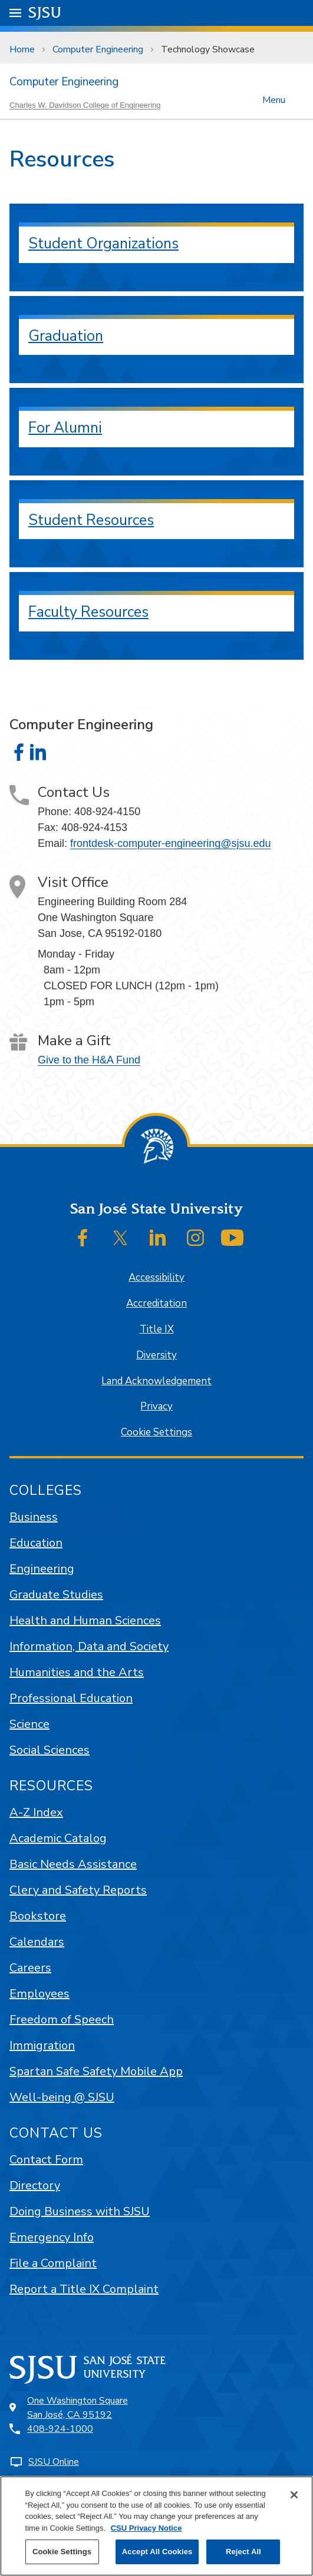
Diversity (156, 1355)
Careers (30, 1968)
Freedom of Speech (61, 2019)
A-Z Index (36, 1812)
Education (35, 1543)
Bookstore (37, 1916)
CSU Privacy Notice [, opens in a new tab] (146, 2528)
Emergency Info (51, 2237)
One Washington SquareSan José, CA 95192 (77, 2407)
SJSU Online (53, 2461)
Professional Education (71, 1698)
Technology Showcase (208, 49)
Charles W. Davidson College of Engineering (85, 105)
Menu (273, 99)
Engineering (41, 1569)
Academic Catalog (58, 1838)
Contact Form (46, 2160)
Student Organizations (103, 244)
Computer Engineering (97, 49)
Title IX (157, 1329)
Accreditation (156, 1303)
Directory (34, 2185)
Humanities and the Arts (76, 1672)
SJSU (45, 12)
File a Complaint (53, 2263)
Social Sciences (49, 1750)
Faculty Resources (88, 612)
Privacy (156, 1406)
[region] (156, 2526)
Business (33, 1517)
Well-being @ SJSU (61, 2097)
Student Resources (91, 520)
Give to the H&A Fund (89, 1060)
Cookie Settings (156, 1432)
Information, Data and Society (89, 1646)
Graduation (65, 336)
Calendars (36, 1942)
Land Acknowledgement (156, 1381)
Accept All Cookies (157, 2551)
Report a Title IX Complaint (84, 2289)
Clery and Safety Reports (78, 1890)
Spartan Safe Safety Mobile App (96, 2071)
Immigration (42, 2045)
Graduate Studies (56, 1595)
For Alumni (65, 428)
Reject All (243, 2551)
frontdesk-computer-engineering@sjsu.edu (170, 843)
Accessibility (156, 1277)
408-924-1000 (60, 2428)
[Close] (294, 2495)
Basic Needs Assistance (73, 1864)
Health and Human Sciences (85, 1620)
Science (29, 1724)
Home (22, 49)
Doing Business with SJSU (79, 2211)
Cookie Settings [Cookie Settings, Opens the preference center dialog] (61, 2551)
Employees (39, 1994)
